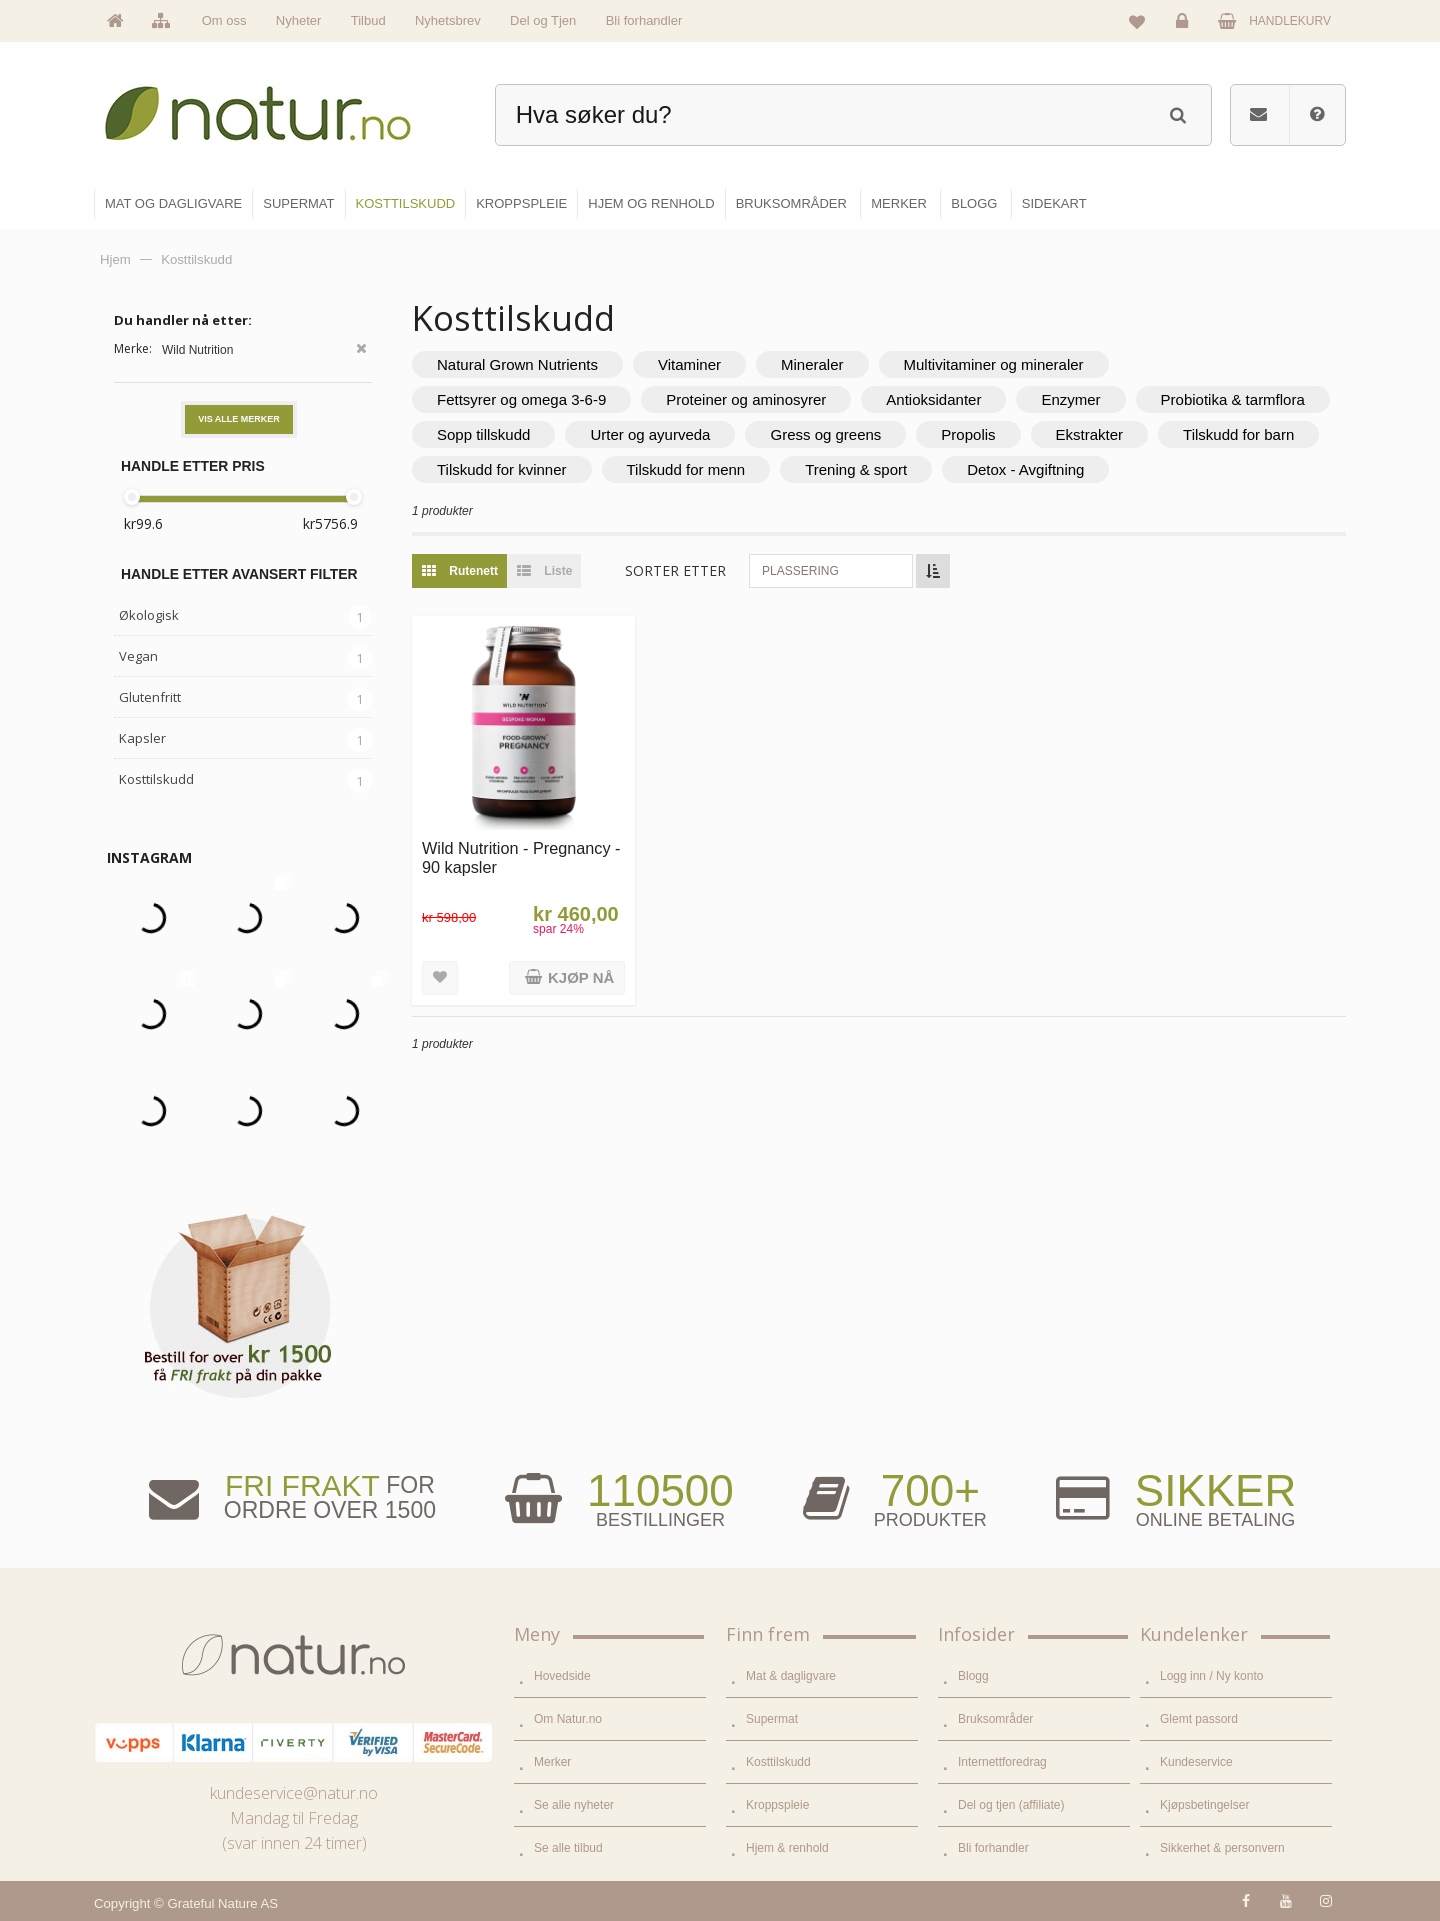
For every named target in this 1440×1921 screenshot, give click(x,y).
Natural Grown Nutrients (517, 364)
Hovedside (562, 1676)
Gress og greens (825, 434)
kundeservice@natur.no (294, 1793)
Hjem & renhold (787, 1848)
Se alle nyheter (574, 1805)
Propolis (968, 434)
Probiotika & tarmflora (1233, 399)
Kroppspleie (777, 1805)
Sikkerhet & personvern (1222, 1848)
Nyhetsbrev (448, 20)
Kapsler (142, 738)
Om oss (224, 20)
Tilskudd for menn (686, 469)
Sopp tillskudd (483, 434)
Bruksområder (995, 1719)
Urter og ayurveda (650, 434)
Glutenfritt (150, 697)
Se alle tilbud (568, 1848)
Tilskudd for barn (1238, 434)
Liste (539, 571)
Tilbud (368, 20)
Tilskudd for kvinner (502, 469)
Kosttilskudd (156, 779)
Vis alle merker (239, 419)
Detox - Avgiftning (1025, 469)
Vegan (138, 656)
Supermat (772, 1719)
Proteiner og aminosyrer (746, 399)
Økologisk (149, 615)
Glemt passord (1199, 1719)
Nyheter (299, 20)
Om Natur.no (568, 1719)
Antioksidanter (933, 399)
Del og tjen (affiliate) (1011, 1805)
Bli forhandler (644, 20)
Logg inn (1185, 26)
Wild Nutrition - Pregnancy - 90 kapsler (521, 857)
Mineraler (812, 364)
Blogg (973, 1676)
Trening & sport (856, 469)
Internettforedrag (1002, 1762)
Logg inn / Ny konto (1211, 1676)
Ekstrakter (1090, 434)
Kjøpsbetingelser (1204, 1805)
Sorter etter (675, 570)
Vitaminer (689, 364)
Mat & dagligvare (791, 1676)
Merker (552, 1762)
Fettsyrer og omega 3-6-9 (521, 399)
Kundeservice (1196, 1762)
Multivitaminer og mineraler (994, 364)
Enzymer (1070, 399)
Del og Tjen (543, 20)
